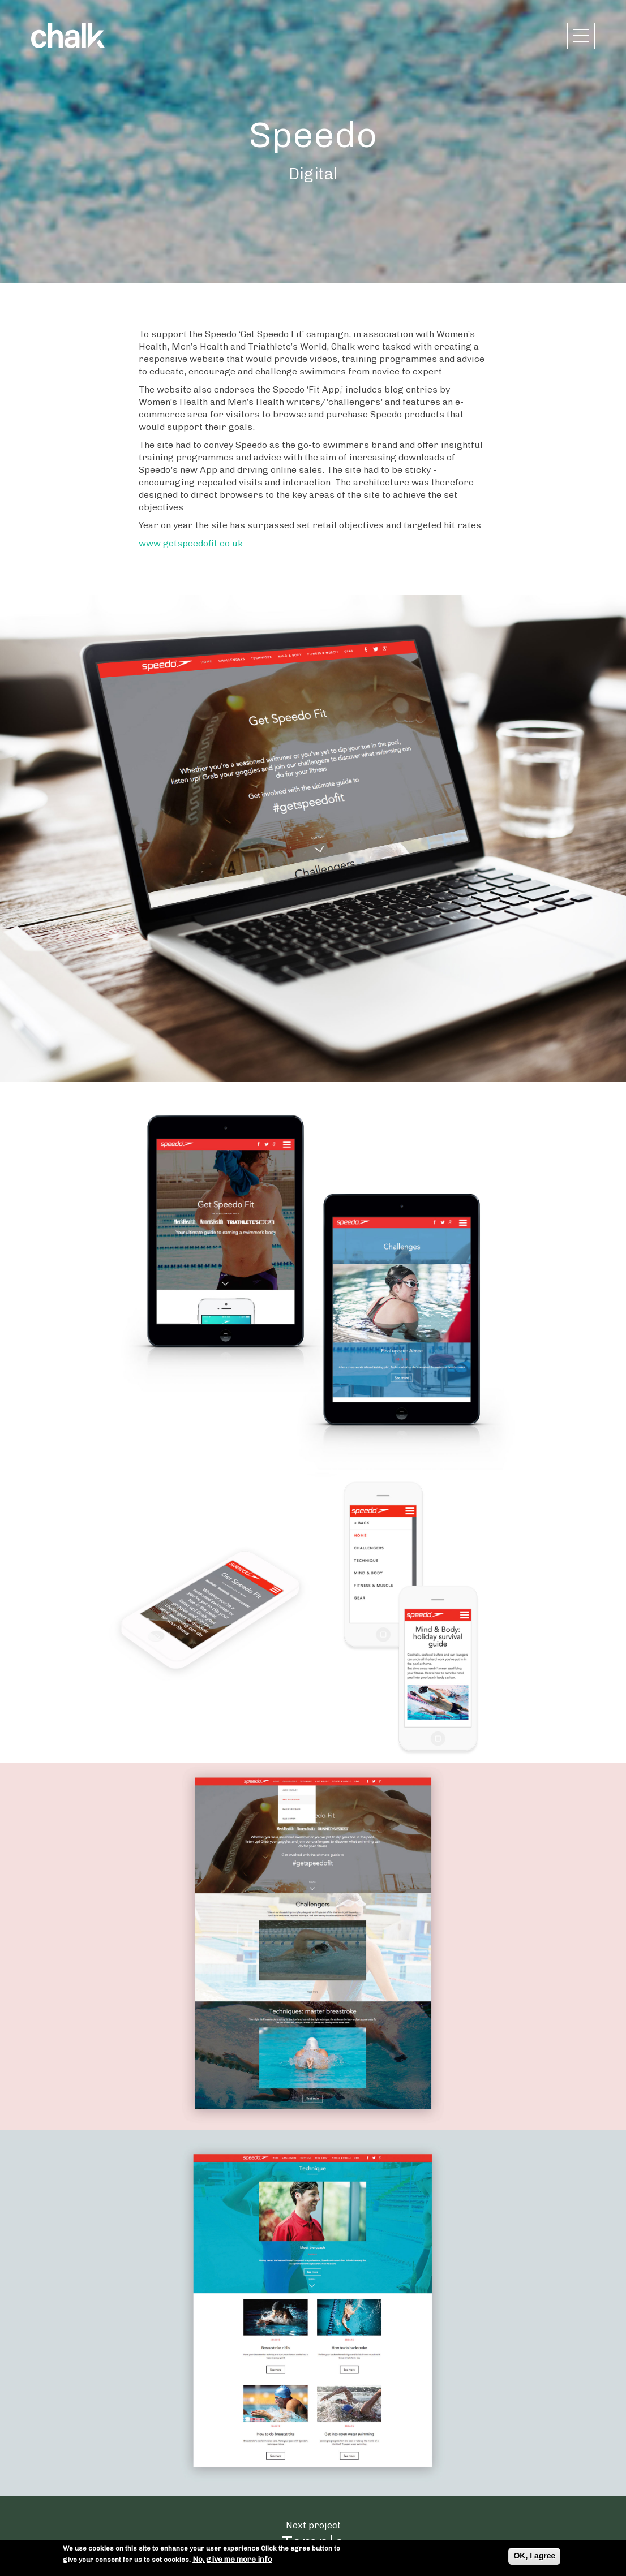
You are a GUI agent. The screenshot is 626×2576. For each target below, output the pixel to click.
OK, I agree (534, 2557)
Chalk (68, 35)
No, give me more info (232, 2561)
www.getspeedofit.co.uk (191, 543)
